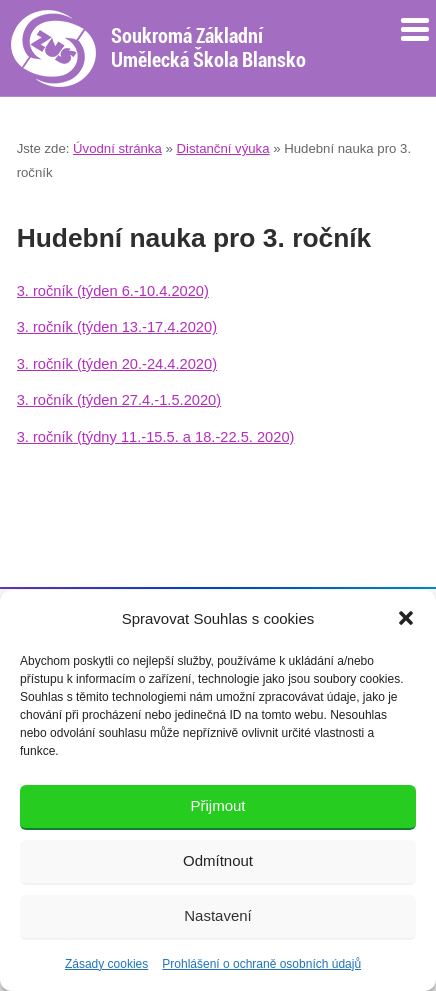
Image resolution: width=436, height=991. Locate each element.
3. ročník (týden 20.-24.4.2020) (117, 364)
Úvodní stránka (117, 148)
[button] (406, 618)
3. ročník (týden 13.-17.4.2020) (117, 327)
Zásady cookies (106, 964)
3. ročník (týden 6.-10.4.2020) (113, 291)
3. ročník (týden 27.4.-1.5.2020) (119, 400)
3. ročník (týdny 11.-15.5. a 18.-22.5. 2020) (156, 437)
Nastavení (218, 915)
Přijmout (217, 805)
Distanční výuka (222, 148)
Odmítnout (218, 860)
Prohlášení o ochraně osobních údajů (261, 964)
